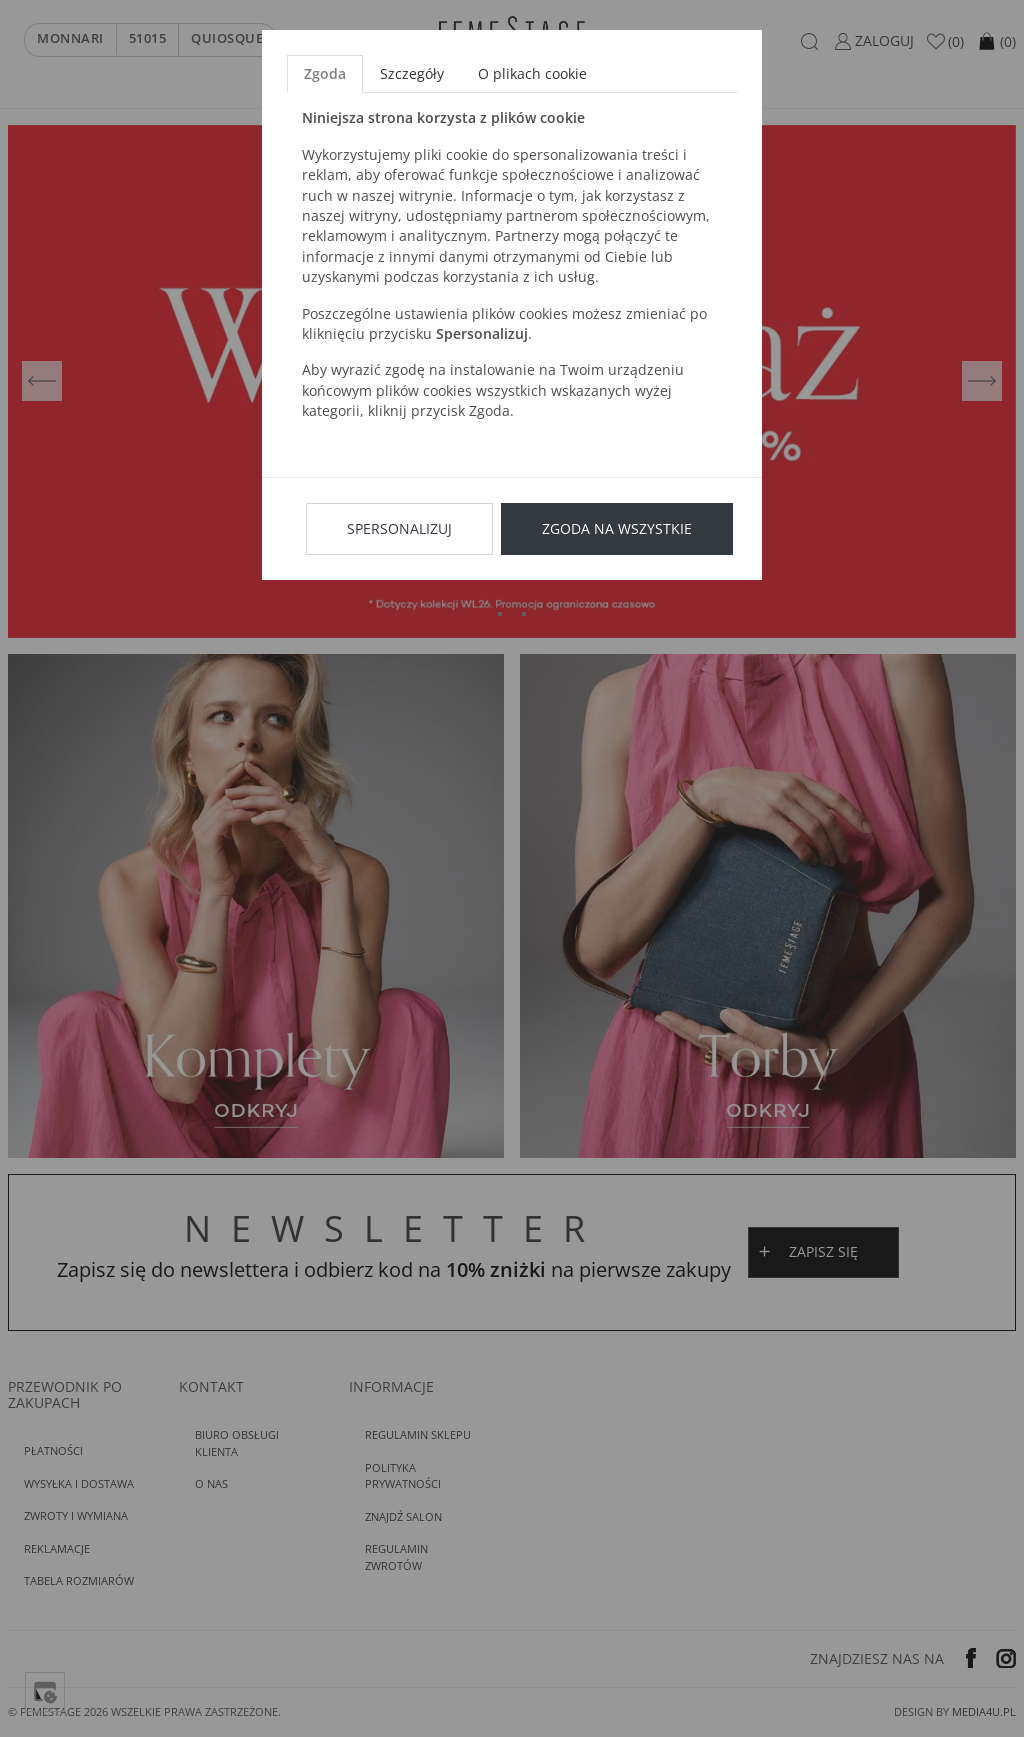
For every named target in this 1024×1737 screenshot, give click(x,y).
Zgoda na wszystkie (617, 528)
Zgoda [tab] (325, 73)
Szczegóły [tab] (412, 73)
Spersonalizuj (399, 528)
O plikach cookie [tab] (532, 73)
